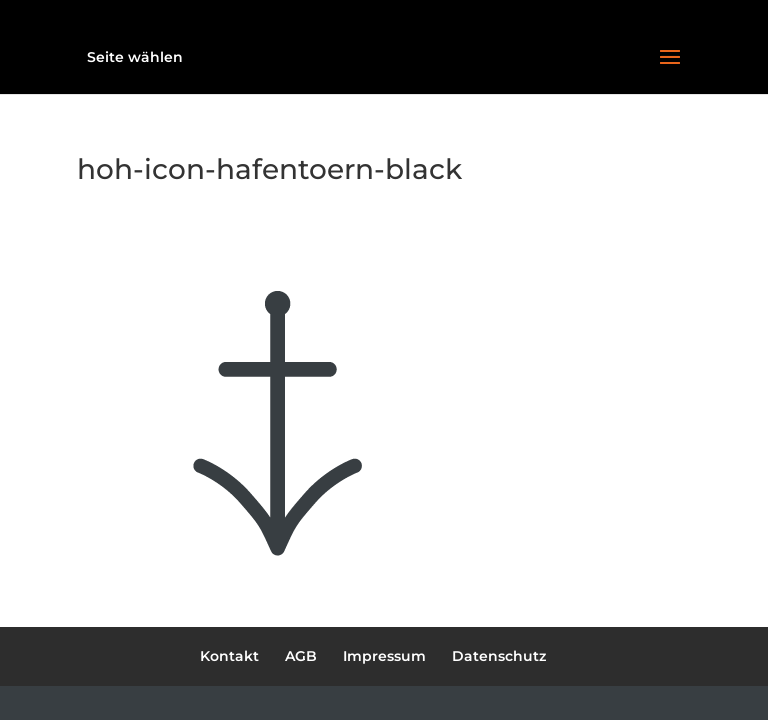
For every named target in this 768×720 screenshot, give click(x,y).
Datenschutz (499, 656)
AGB (301, 656)
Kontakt (229, 656)
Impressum (384, 656)
